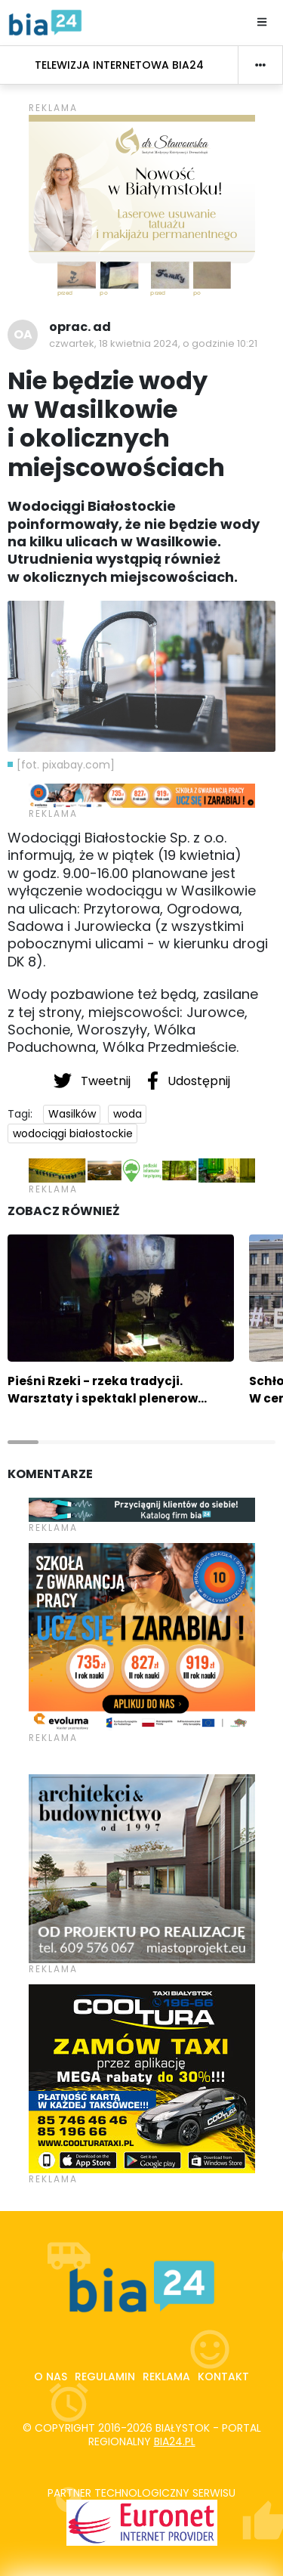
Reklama (166, 2376)
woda (127, 1113)
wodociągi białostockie (73, 1133)
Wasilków (72, 1113)
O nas (50, 2376)
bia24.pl (174, 2441)
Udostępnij (188, 1081)
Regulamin (105, 2376)
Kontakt (223, 2376)
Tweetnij (94, 1081)
